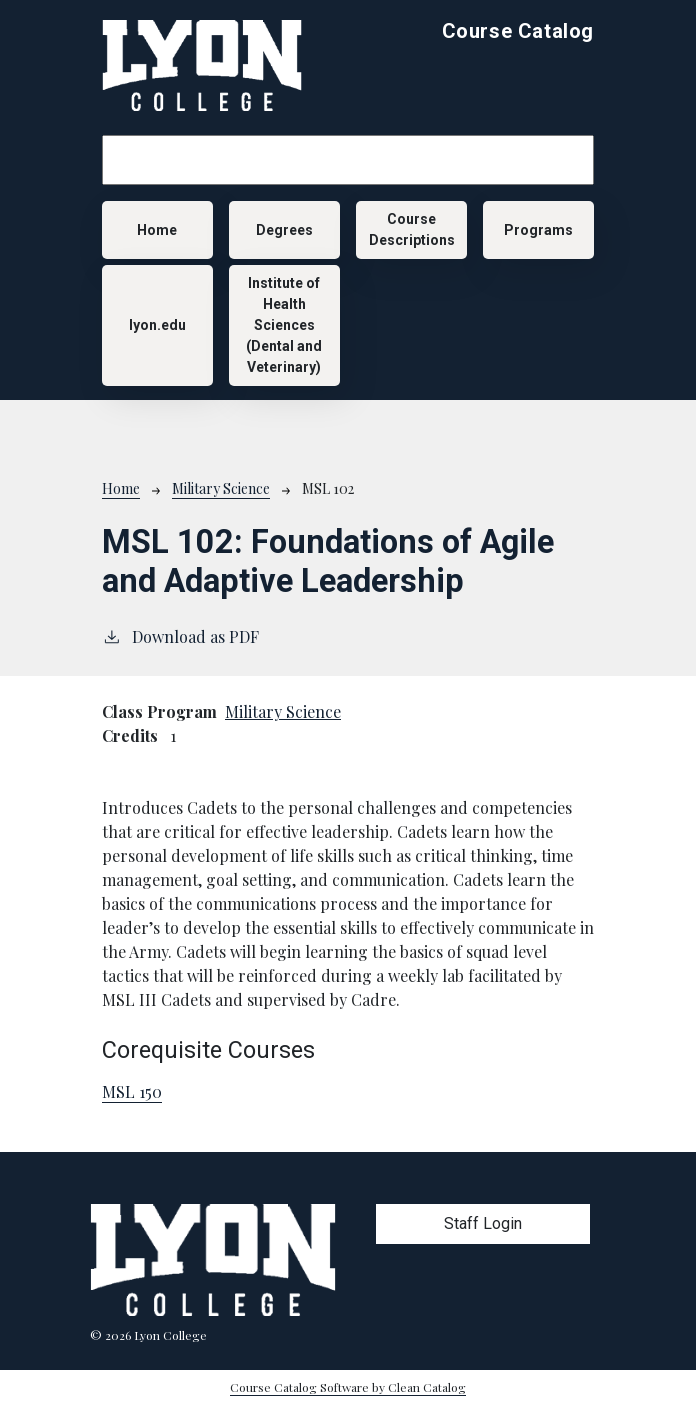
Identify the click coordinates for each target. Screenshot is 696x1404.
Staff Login (483, 1223)
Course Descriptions (412, 229)
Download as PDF (180, 636)
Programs (538, 230)
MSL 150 (132, 1091)
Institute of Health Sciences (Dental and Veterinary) (284, 325)
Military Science (221, 488)
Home (157, 230)
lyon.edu (157, 325)
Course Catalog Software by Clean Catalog (348, 1387)
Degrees (284, 230)
